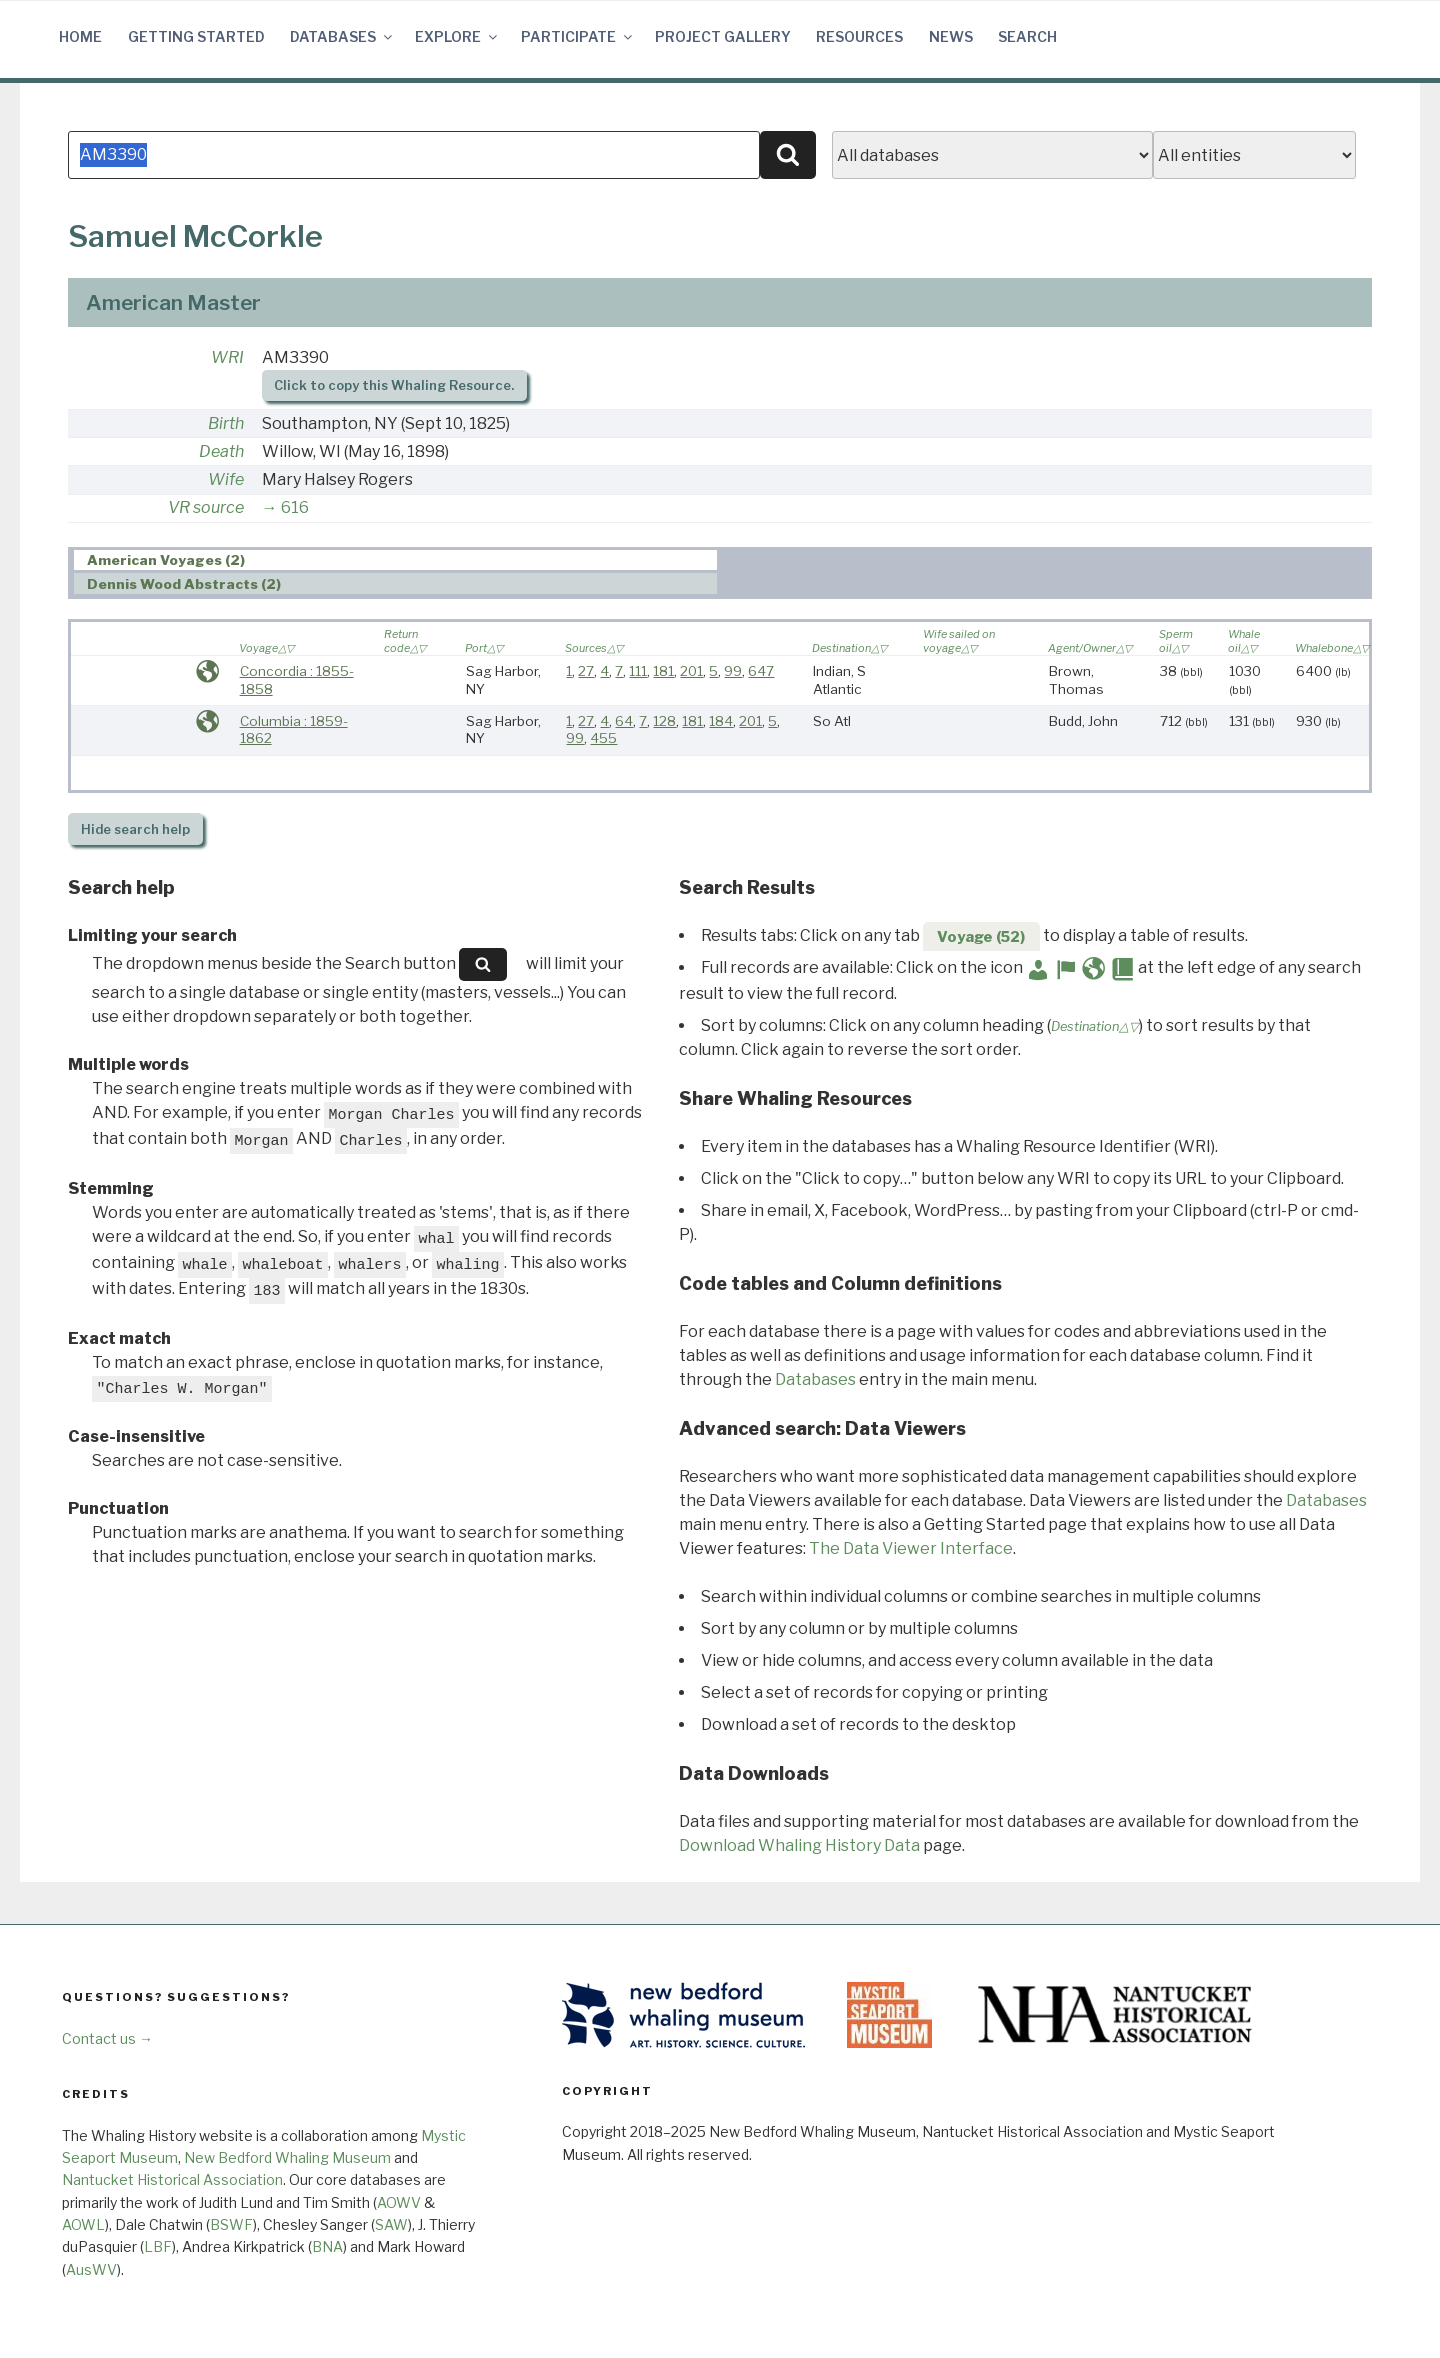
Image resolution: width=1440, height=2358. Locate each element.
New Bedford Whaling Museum (287, 2157)
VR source (206, 507)
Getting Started (196, 36)
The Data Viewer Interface (911, 1548)
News (951, 36)
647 (761, 671)
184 (721, 721)
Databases (342, 36)
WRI (227, 357)
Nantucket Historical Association (172, 2179)
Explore (457, 36)
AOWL (83, 2224)
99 (733, 671)
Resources (859, 36)
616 (295, 507)
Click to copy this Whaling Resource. (394, 385)
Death (221, 451)
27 (586, 671)
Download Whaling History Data (799, 1845)
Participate (578, 36)
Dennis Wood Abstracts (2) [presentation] (184, 584)
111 (638, 671)
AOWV (399, 2202)
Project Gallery (723, 36)
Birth (226, 423)
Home (80, 36)
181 (663, 671)
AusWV (91, 2269)
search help (135, 829)
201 (691, 671)
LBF (158, 2246)
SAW (391, 2224)
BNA (327, 2246)
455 (603, 738)
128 (664, 721)
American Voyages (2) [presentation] (166, 561)
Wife (226, 479)
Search (1027, 36)
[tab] (395, 560)
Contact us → (107, 2038)
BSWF (231, 2224)
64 (624, 721)
